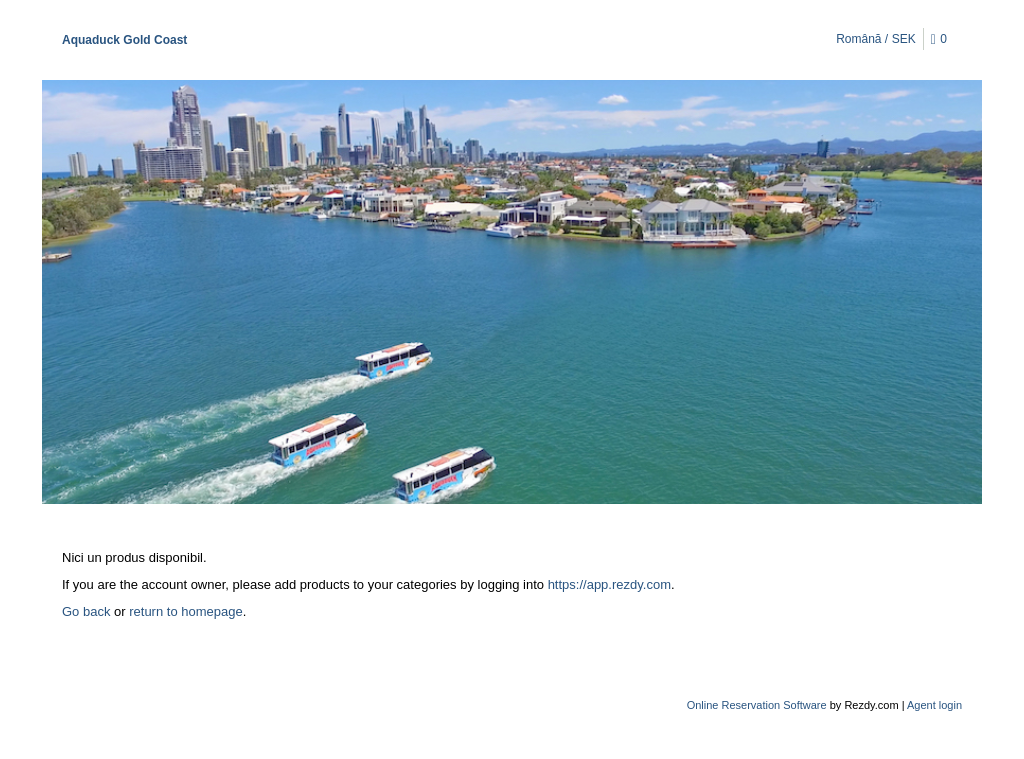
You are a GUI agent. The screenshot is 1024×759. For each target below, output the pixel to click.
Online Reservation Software (757, 705)
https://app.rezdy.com (609, 584)
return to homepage (185, 611)
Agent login (934, 705)
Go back (86, 611)
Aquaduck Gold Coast (124, 40)
